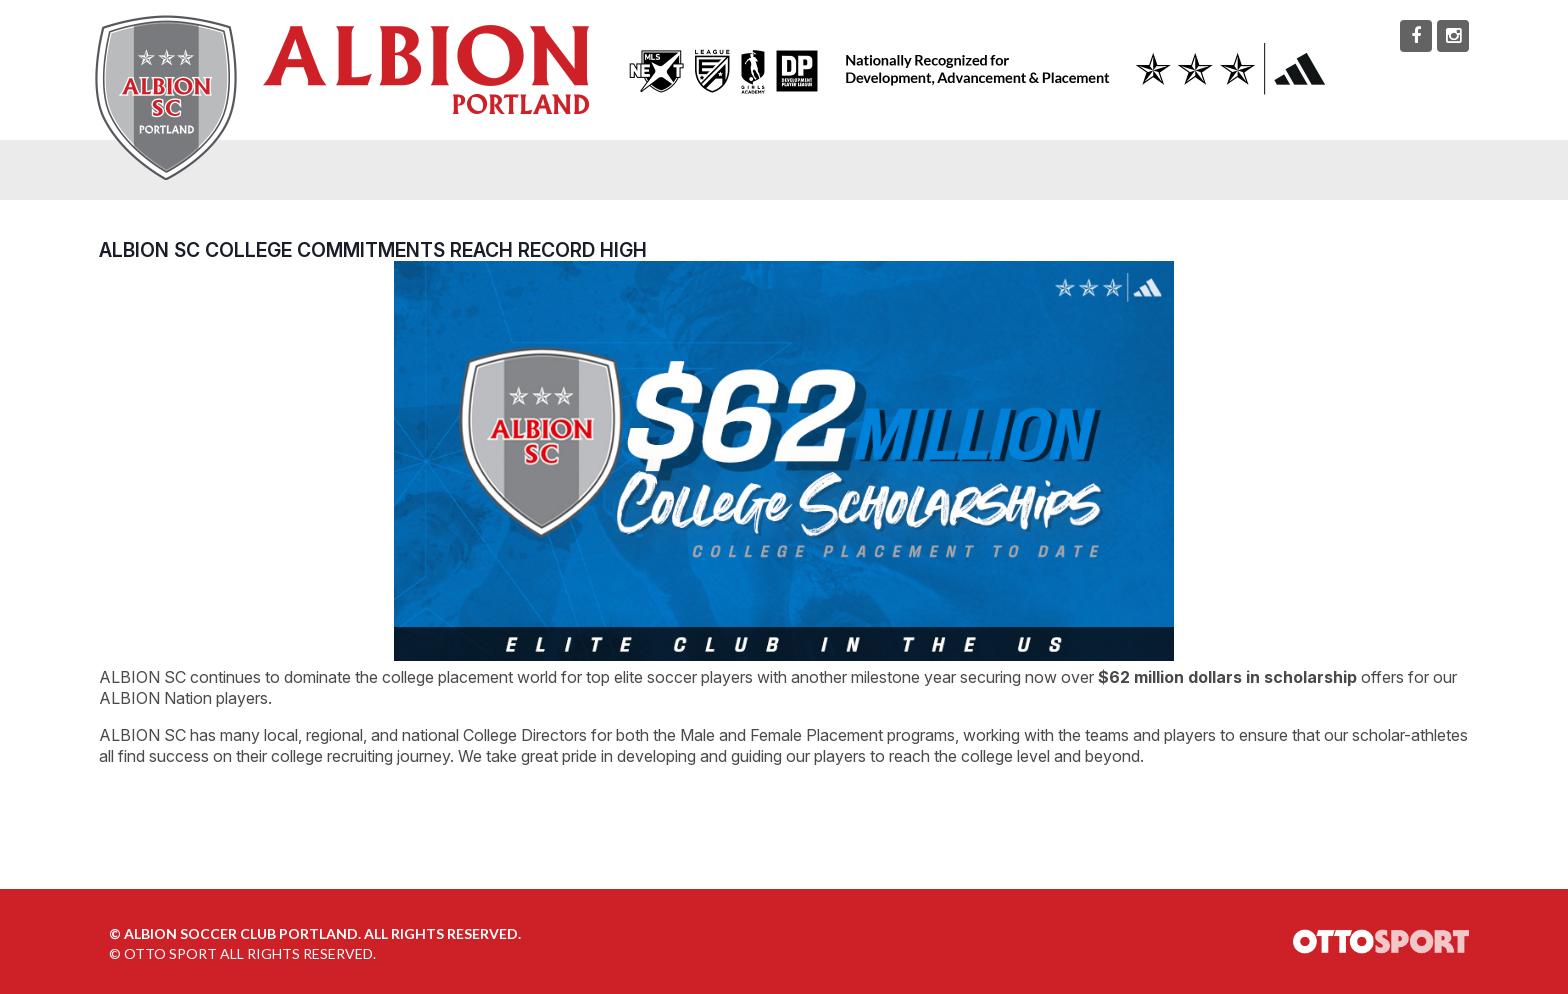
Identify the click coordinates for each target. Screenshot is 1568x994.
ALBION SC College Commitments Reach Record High (373, 250)
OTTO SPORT (170, 953)
